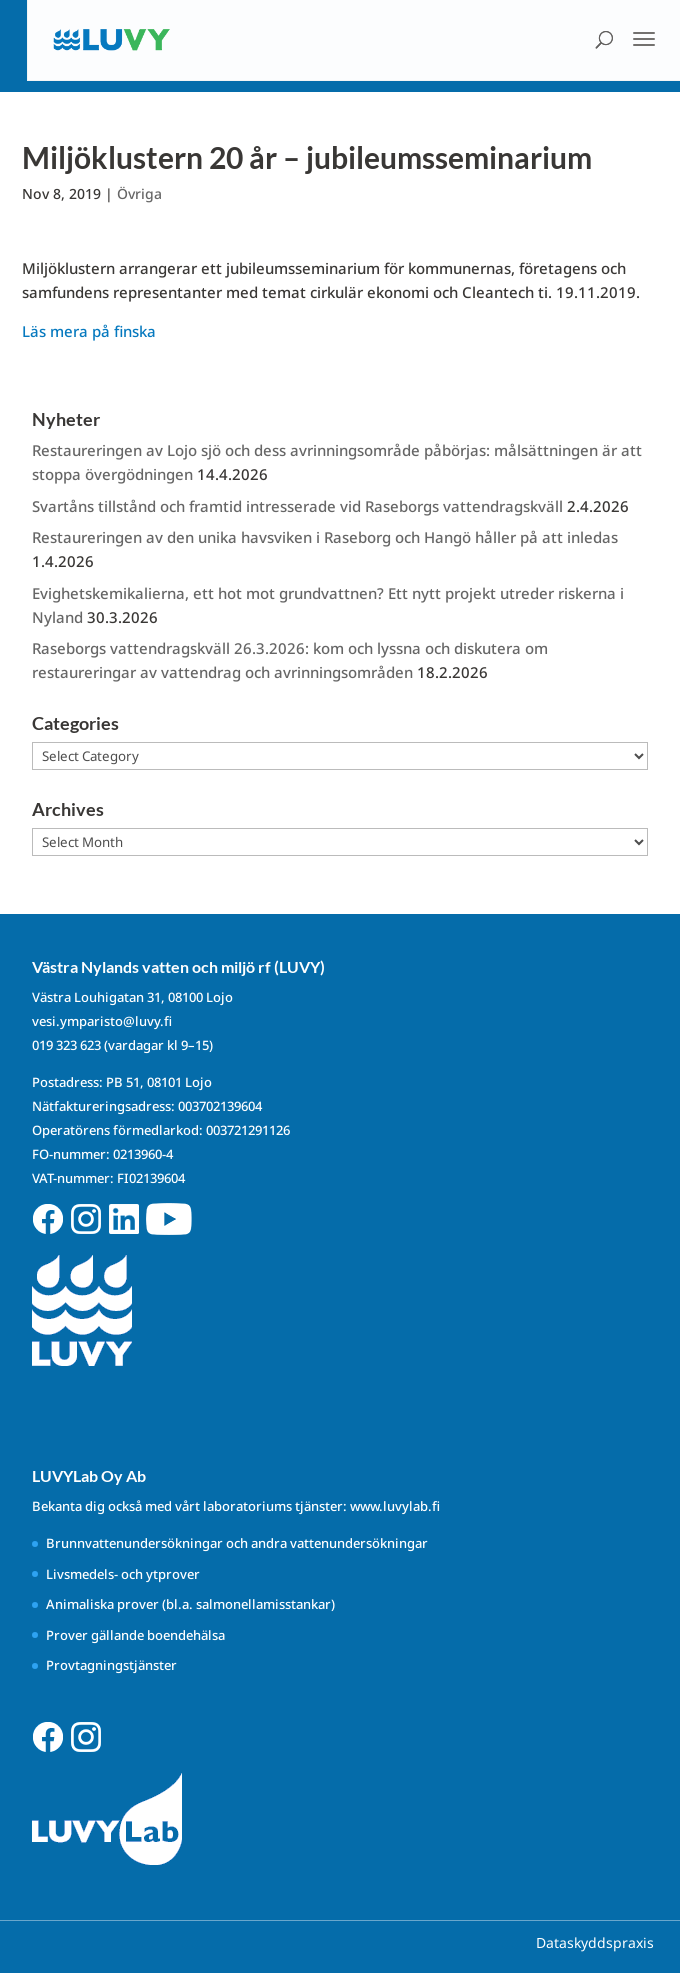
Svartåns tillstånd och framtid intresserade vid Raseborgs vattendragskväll (297, 506)
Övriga (139, 193)
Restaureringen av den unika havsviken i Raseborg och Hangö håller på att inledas (327, 537)
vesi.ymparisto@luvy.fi (102, 1021)
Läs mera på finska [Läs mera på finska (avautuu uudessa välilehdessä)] (89, 331)
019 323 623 (66, 1045)
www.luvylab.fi (395, 1506)
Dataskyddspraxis (595, 1942)
